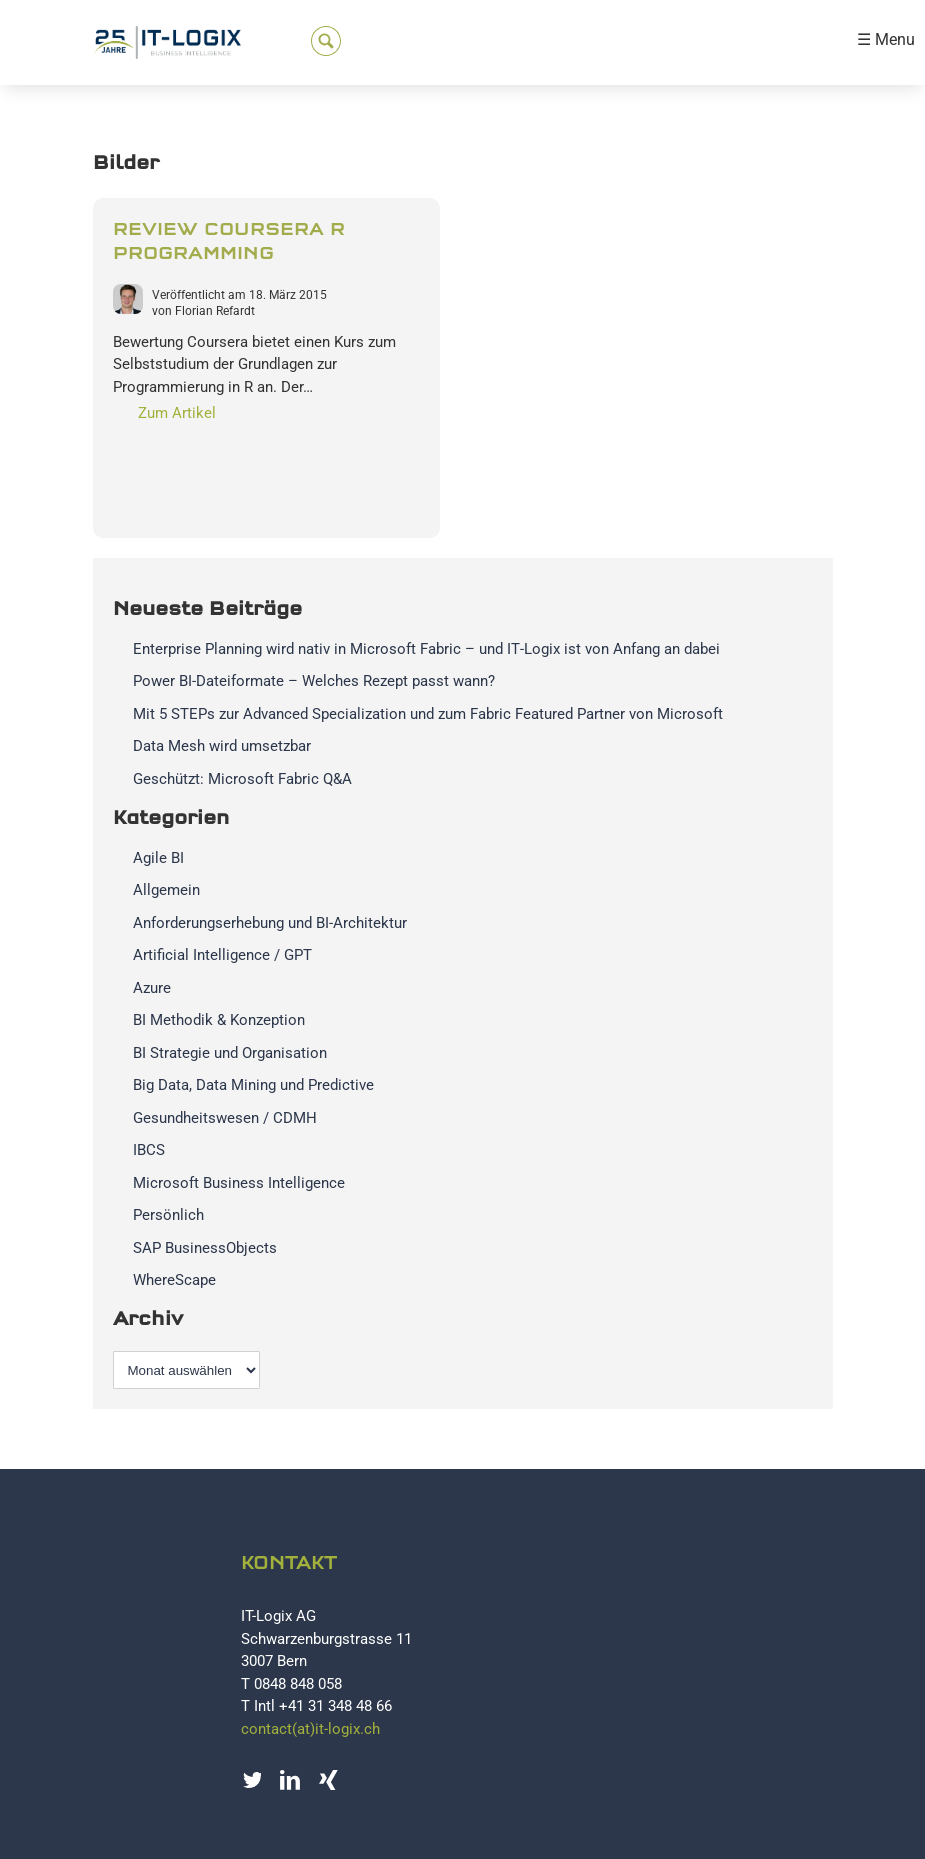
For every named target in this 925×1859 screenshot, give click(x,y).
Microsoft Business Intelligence (239, 1183)
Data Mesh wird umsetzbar (222, 746)
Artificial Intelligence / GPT (222, 955)
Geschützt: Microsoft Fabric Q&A (242, 779)
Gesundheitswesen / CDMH (225, 1118)
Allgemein (166, 890)
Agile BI (158, 858)
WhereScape (174, 1280)
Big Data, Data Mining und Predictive (253, 1085)
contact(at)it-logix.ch (310, 1729)
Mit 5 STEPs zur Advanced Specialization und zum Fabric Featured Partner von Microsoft (428, 714)
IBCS (149, 1150)
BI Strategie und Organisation (230, 1053)
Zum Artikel (177, 413)
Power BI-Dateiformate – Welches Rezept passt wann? (314, 681)
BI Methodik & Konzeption (219, 1020)
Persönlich (168, 1215)
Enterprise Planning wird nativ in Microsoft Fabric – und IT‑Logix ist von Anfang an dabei (426, 649)
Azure (152, 988)
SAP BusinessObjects (205, 1248)
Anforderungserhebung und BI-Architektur (270, 923)
